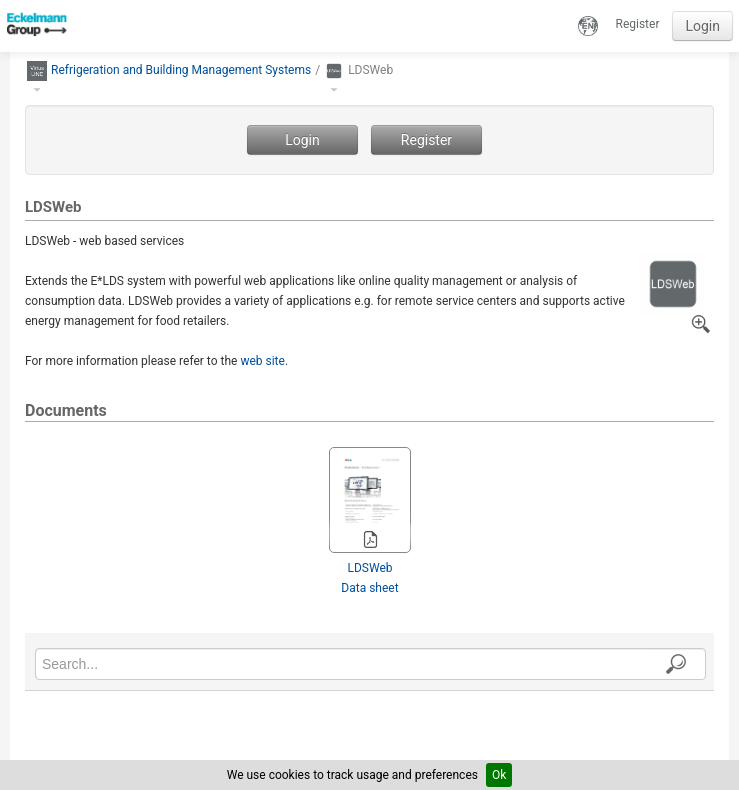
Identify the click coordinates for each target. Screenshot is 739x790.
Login (702, 26)
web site (262, 361)
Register (638, 24)
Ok (499, 775)
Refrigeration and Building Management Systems (181, 70)
